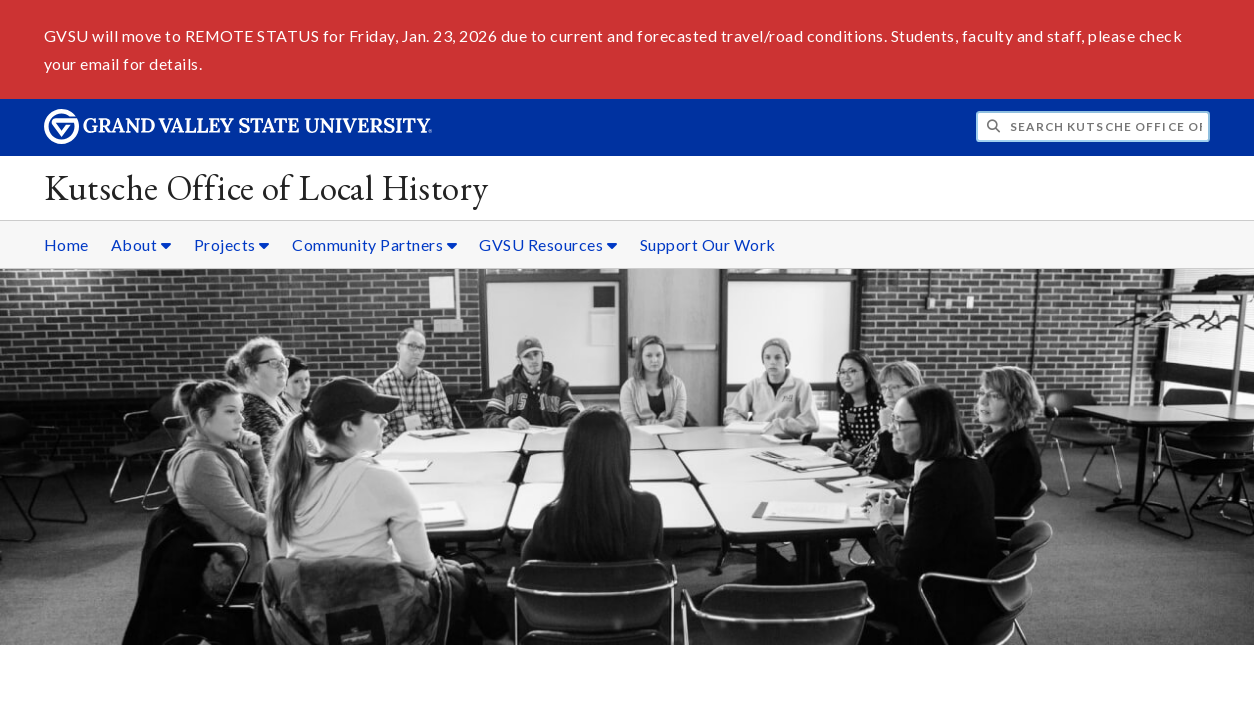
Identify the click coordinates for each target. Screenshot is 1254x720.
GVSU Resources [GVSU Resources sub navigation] (548, 244)
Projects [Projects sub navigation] (232, 244)
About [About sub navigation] (141, 244)
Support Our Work (708, 244)
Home (66, 244)
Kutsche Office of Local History (266, 187)
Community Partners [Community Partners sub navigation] (374, 244)
